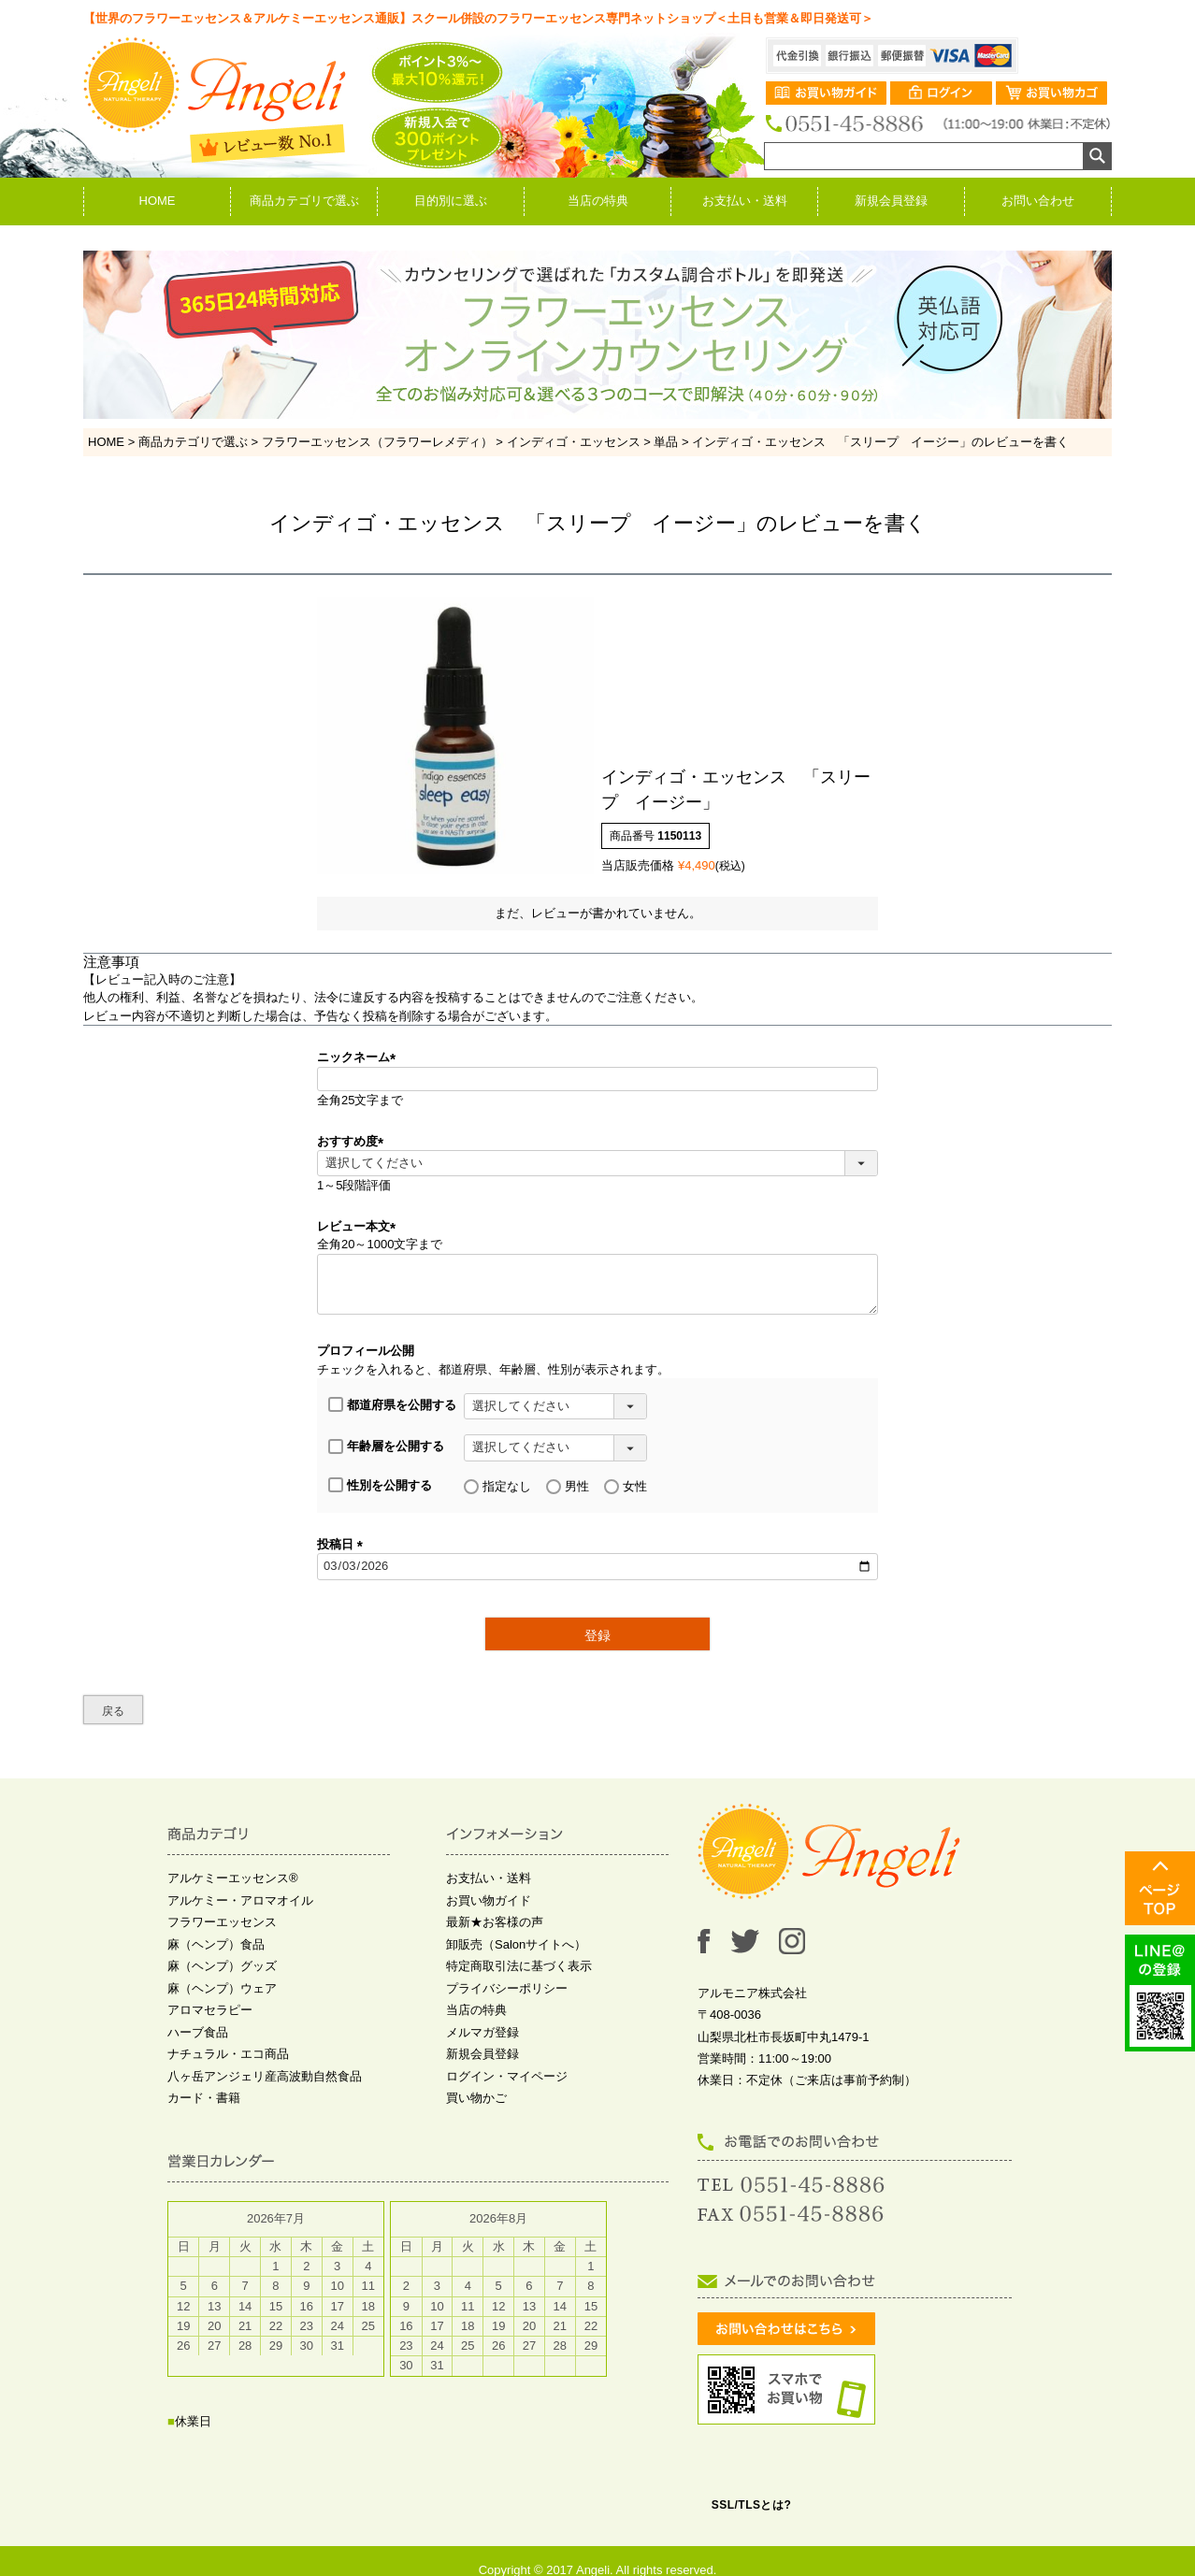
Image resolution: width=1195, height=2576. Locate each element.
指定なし (497, 1486)
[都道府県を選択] (555, 1406)
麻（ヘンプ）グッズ (222, 1966)
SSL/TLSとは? (752, 2504)
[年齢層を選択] (555, 1447)
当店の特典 (598, 201)
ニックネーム (359, 1057)
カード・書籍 (203, 2098)
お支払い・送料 (744, 201)
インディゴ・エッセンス (574, 442)
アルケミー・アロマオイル (240, 1900)
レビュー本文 (359, 1226)
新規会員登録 (891, 201)
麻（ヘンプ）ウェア (222, 1988)
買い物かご (476, 2098)
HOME (157, 201)
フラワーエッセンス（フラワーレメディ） (377, 442)
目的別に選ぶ (450, 201)
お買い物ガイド (488, 1900)
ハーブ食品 (197, 2032)
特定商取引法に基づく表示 (519, 1966)
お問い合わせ (1037, 201)
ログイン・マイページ (507, 2076)
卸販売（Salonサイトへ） (516, 1944)
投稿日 (343, 1544)
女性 (625, 1486)
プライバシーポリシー (507, 1988)
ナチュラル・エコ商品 (228, 2054)
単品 (666, 442)
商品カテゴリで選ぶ (304, 201)
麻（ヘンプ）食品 (216, 1944)
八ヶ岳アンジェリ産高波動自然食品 (264, 2076)
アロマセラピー (209, 2010)
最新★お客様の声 (494, 1922)
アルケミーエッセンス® (232, 1878)
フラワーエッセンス (222, 1922)
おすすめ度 (353, 1141)
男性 (567, 1486)
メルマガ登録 (482, 2032)
